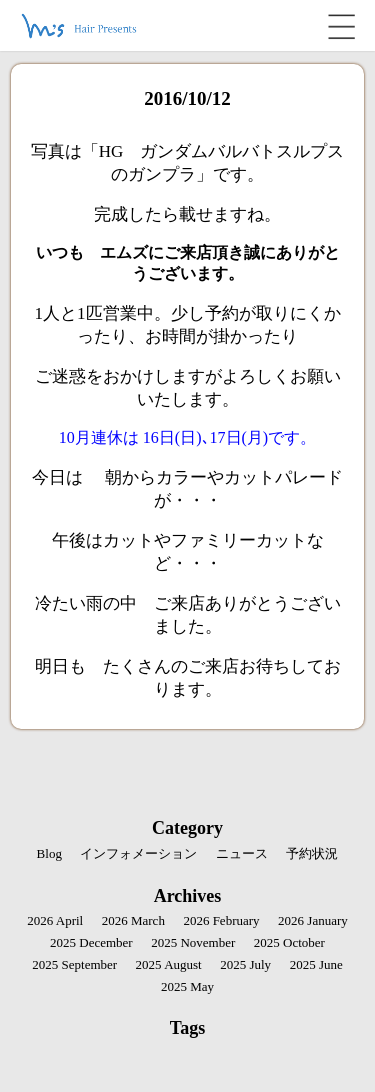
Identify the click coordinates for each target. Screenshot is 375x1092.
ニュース (242, 853)
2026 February (221, 920)
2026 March (133, 920)
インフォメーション (138, 853)
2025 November (193, 942)
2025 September (74, 964)
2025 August (169, 964)
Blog (49, 853)
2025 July (245, 964)
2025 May (187, 986)
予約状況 (312, 853)
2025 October (289, 942)
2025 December (91, 942)
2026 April (55, 920)
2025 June (316, 964)
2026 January (313, 920)
